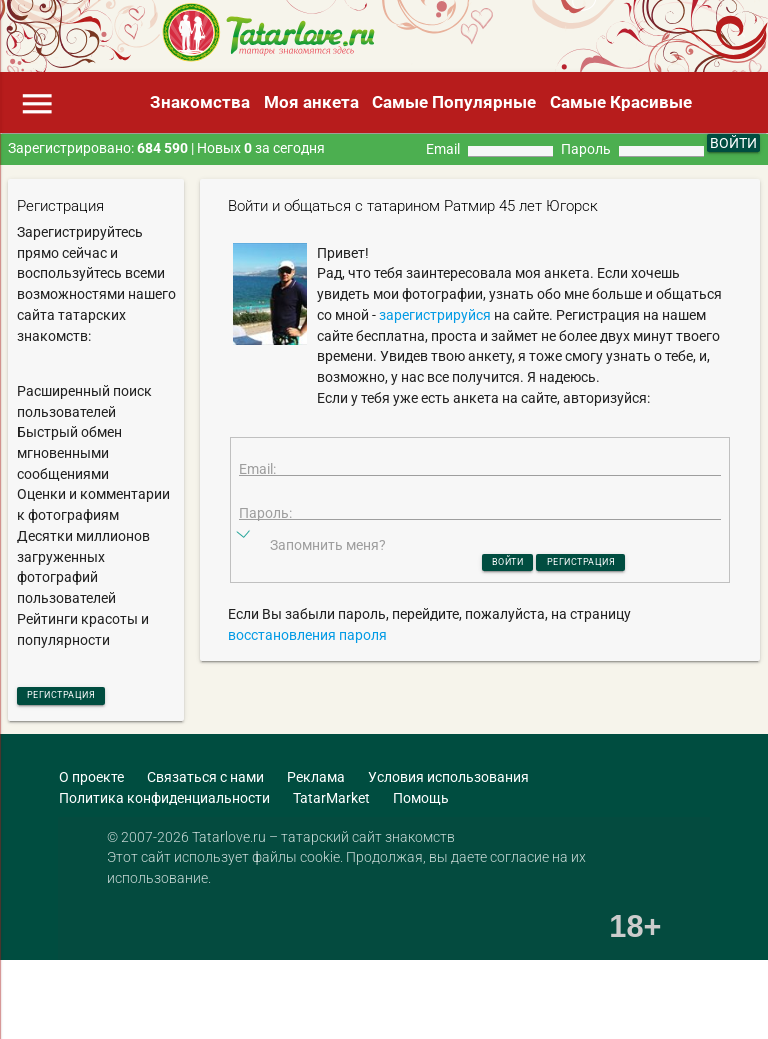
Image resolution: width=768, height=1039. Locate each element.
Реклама (316, 784)
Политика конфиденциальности (164, 804)
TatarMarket (331, 804)
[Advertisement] (234, 1004)
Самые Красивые (621, 102)
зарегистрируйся (435, 315)
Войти (485, 601)
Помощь (421, 804)
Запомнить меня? (328, 582)
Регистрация (84, 698)
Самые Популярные (454, 102)
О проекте (91, 784)
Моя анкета (311, 102)
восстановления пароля (307, 678)
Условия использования (448, 784)
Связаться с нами (205, 784)
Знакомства (200, 102)
